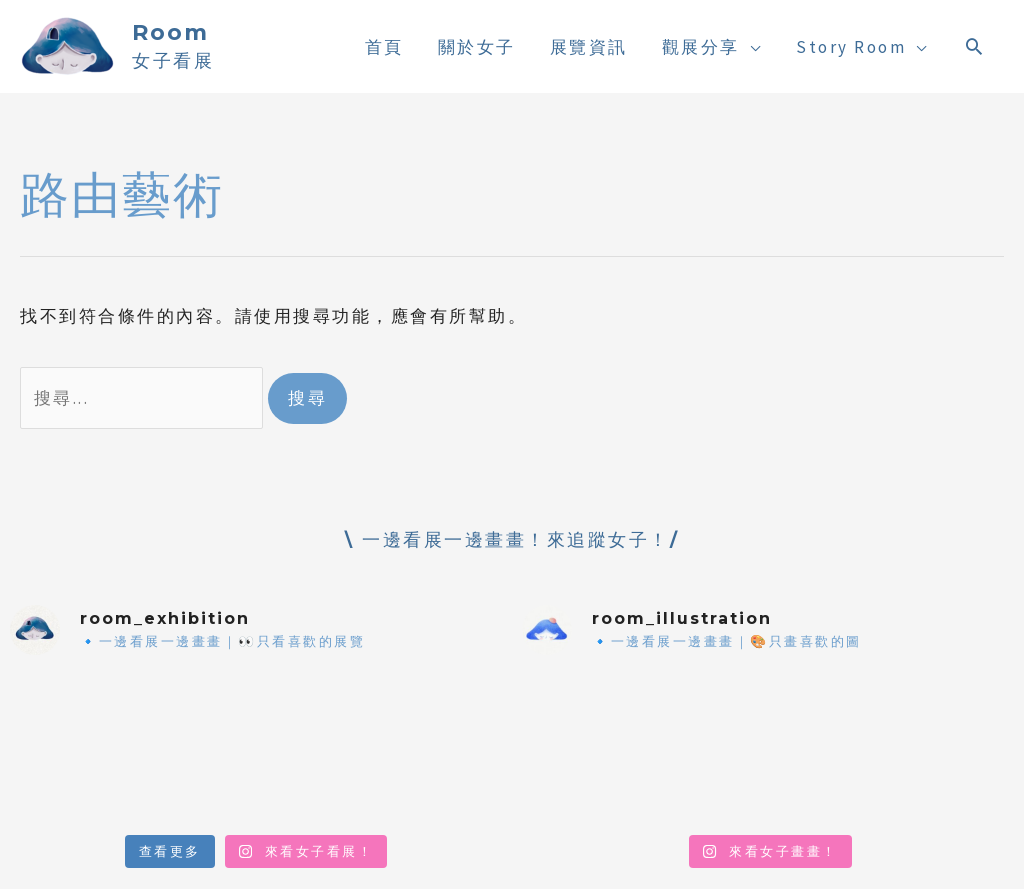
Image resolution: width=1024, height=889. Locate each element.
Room (170, 32)
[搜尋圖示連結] (975, 46)
